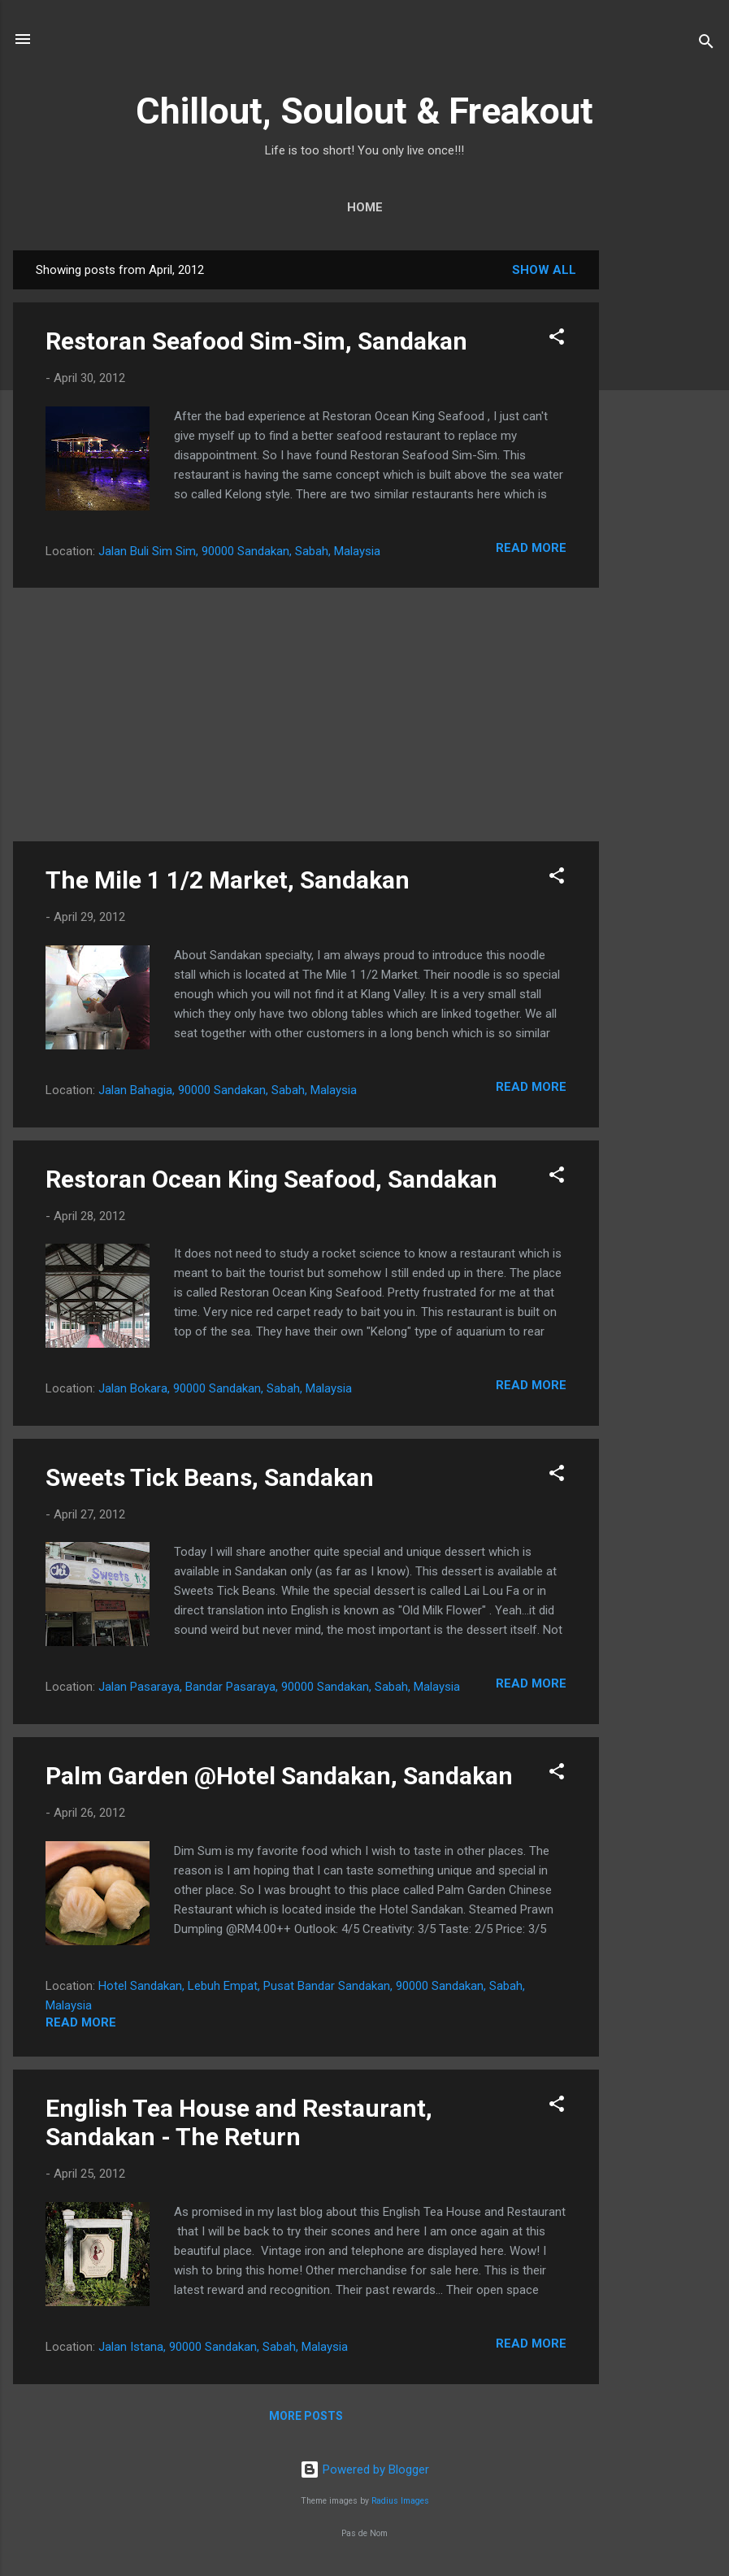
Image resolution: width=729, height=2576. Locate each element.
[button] (556, 339)
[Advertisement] (664, 494)
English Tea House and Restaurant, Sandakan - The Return (239, 2122)
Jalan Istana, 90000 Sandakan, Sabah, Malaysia (223, 2346)
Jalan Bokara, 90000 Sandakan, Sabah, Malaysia (225, 1388)
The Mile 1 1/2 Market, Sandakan (228, 880)
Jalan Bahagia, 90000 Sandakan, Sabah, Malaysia (227, 1090)
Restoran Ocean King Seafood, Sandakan (271, 1179)
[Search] (706, 44)
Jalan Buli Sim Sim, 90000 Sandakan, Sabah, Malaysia (239, 551)
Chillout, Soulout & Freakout (364, 110)
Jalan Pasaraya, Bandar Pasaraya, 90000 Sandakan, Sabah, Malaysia (279, 1686)
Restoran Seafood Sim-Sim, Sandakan (256, 341)
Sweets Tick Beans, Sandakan (210, 1477)
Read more (531, 548)
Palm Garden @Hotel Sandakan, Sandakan (279, 1775)
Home (365, 207)
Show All (544, 270)
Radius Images (400, 2501)
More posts (306, 2415)
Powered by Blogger (364, 2469)
